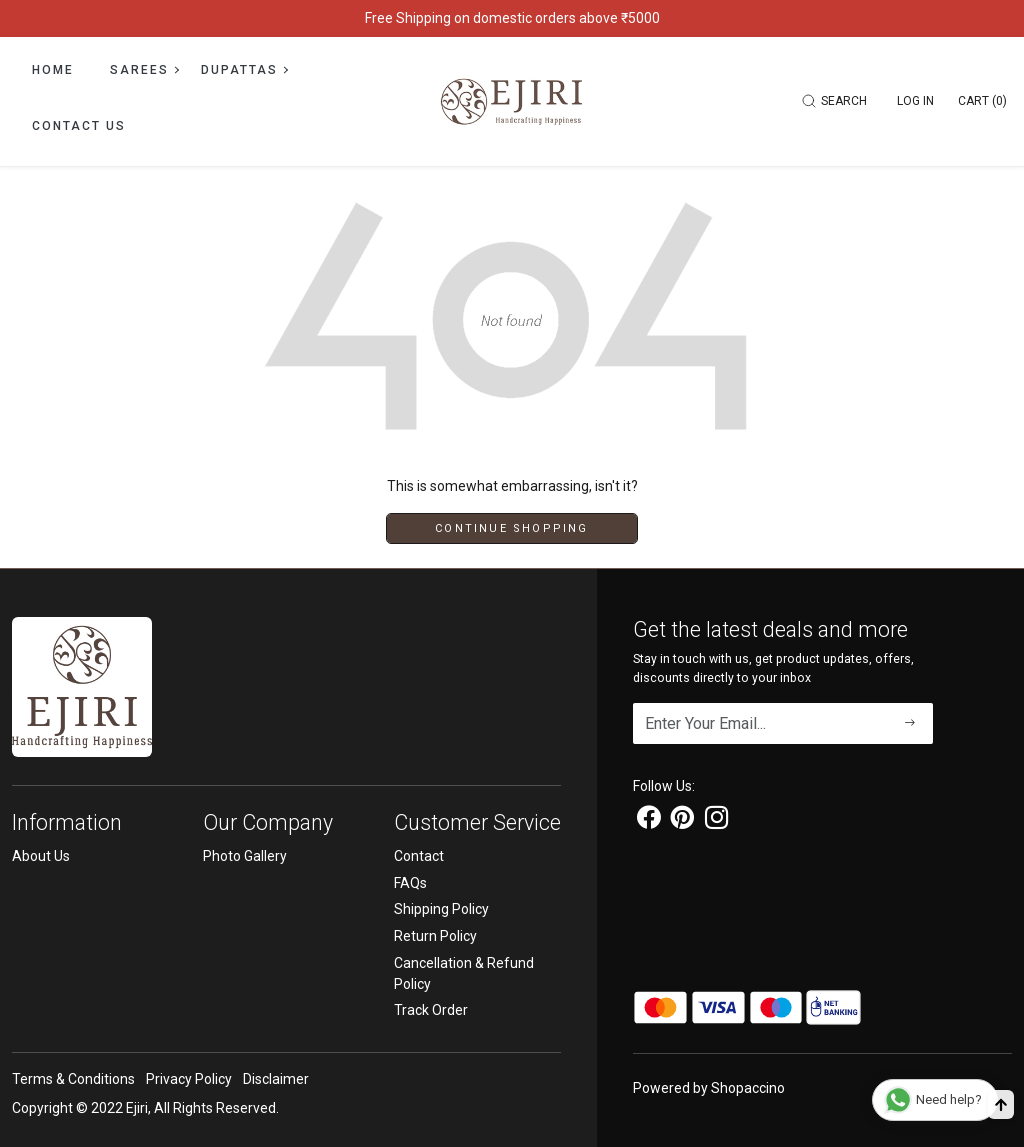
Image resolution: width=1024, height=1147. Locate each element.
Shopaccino (748, 1088)
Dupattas (244, 70)
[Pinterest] (682, 821)
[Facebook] (648, 821)
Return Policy (435, 936)
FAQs (410, 883)
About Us (41, 856)
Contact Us (79, 126)
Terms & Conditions (73, 1079)
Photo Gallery (245, 856)
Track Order (431, 1010)
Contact (419, 856)
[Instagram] (716, 821)
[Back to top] (1001, 1104)
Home (53, 70)
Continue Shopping (511, 528)
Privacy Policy (189, 1079)
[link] (837, 101)
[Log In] (915, 101)
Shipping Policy (441, 909)
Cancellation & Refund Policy (464, 973)
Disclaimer (276, 1079)
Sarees (144, 70)
